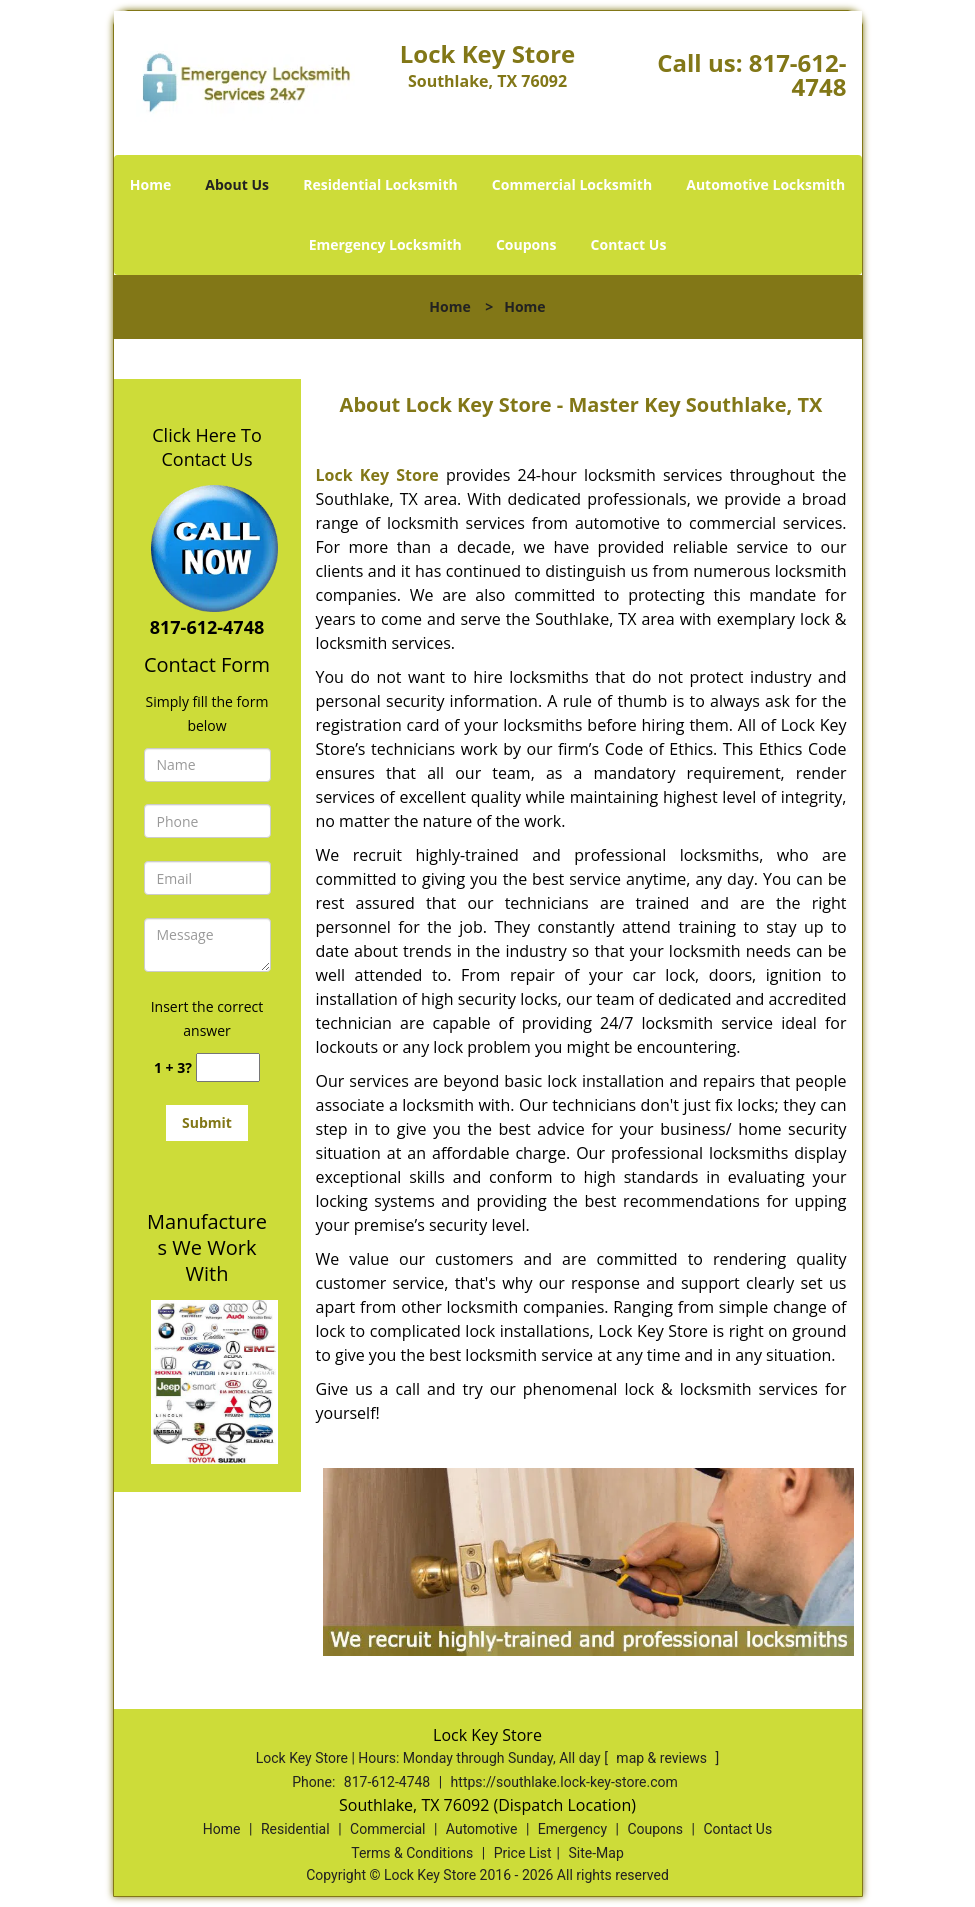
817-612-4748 (798, 74)
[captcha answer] (228, 1067)
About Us (237, 184)
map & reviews (663, 1758)
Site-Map (596, 1853)
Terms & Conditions (412, 1853)
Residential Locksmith (380, 184)
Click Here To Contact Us (206, 447)
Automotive (482, 1829)
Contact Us (629, 244)
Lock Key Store (377, 475)
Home (150, 184)
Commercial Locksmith (572, 184)
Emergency (572, 1829)
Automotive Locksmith (765, 184)
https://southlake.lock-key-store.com (564, 1782)
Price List (523, 1853)
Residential (295, 1829)
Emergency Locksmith (385, 244)
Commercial (387, 1829)
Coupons (526, 244)
